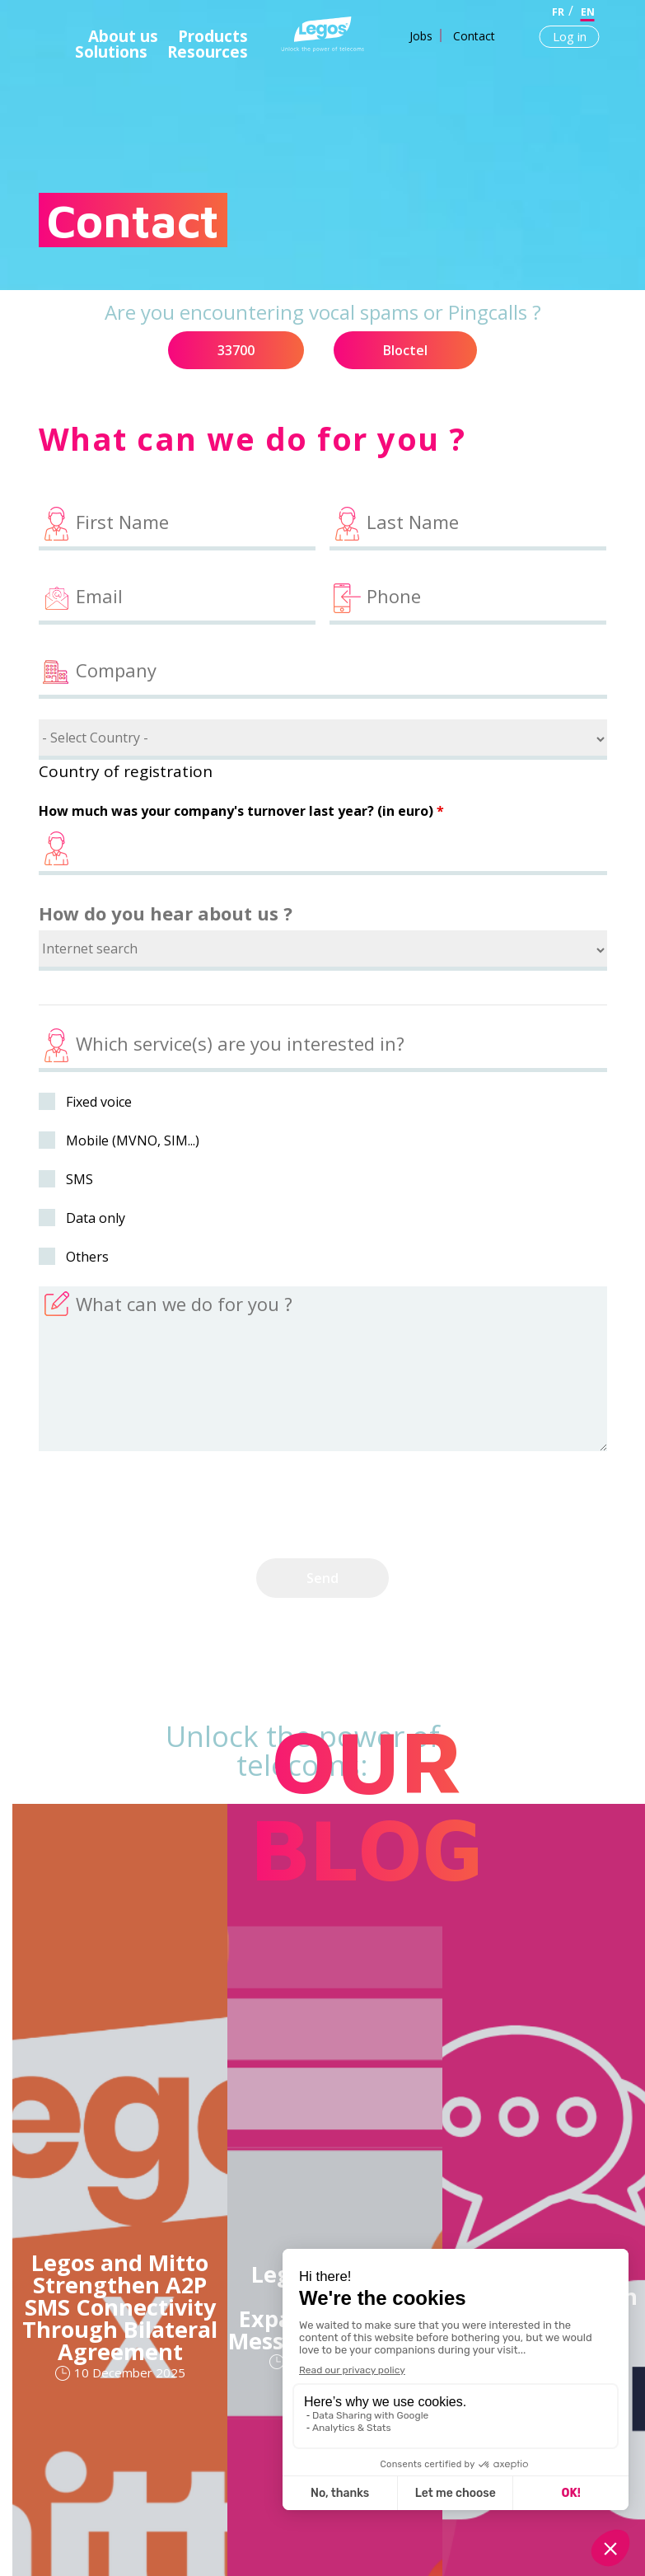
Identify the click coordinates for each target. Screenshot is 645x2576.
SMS (79, 1179)
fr (558, 12)
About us (123, 36)
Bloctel (405, 350)
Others (87, 1256)
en (588, 12)
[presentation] (164, 1505)
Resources (207, 52)
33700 (236, 350)
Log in (570, 36)
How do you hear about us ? (165, 913)
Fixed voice (99, 1101)
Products (213, 36)
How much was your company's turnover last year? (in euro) (241, 810)
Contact (474, 36)
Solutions (111, 52)
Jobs (420, 36)
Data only (95, 1218)
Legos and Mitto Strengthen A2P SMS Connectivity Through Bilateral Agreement (119, 2307)
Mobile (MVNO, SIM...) (132, 1140)
